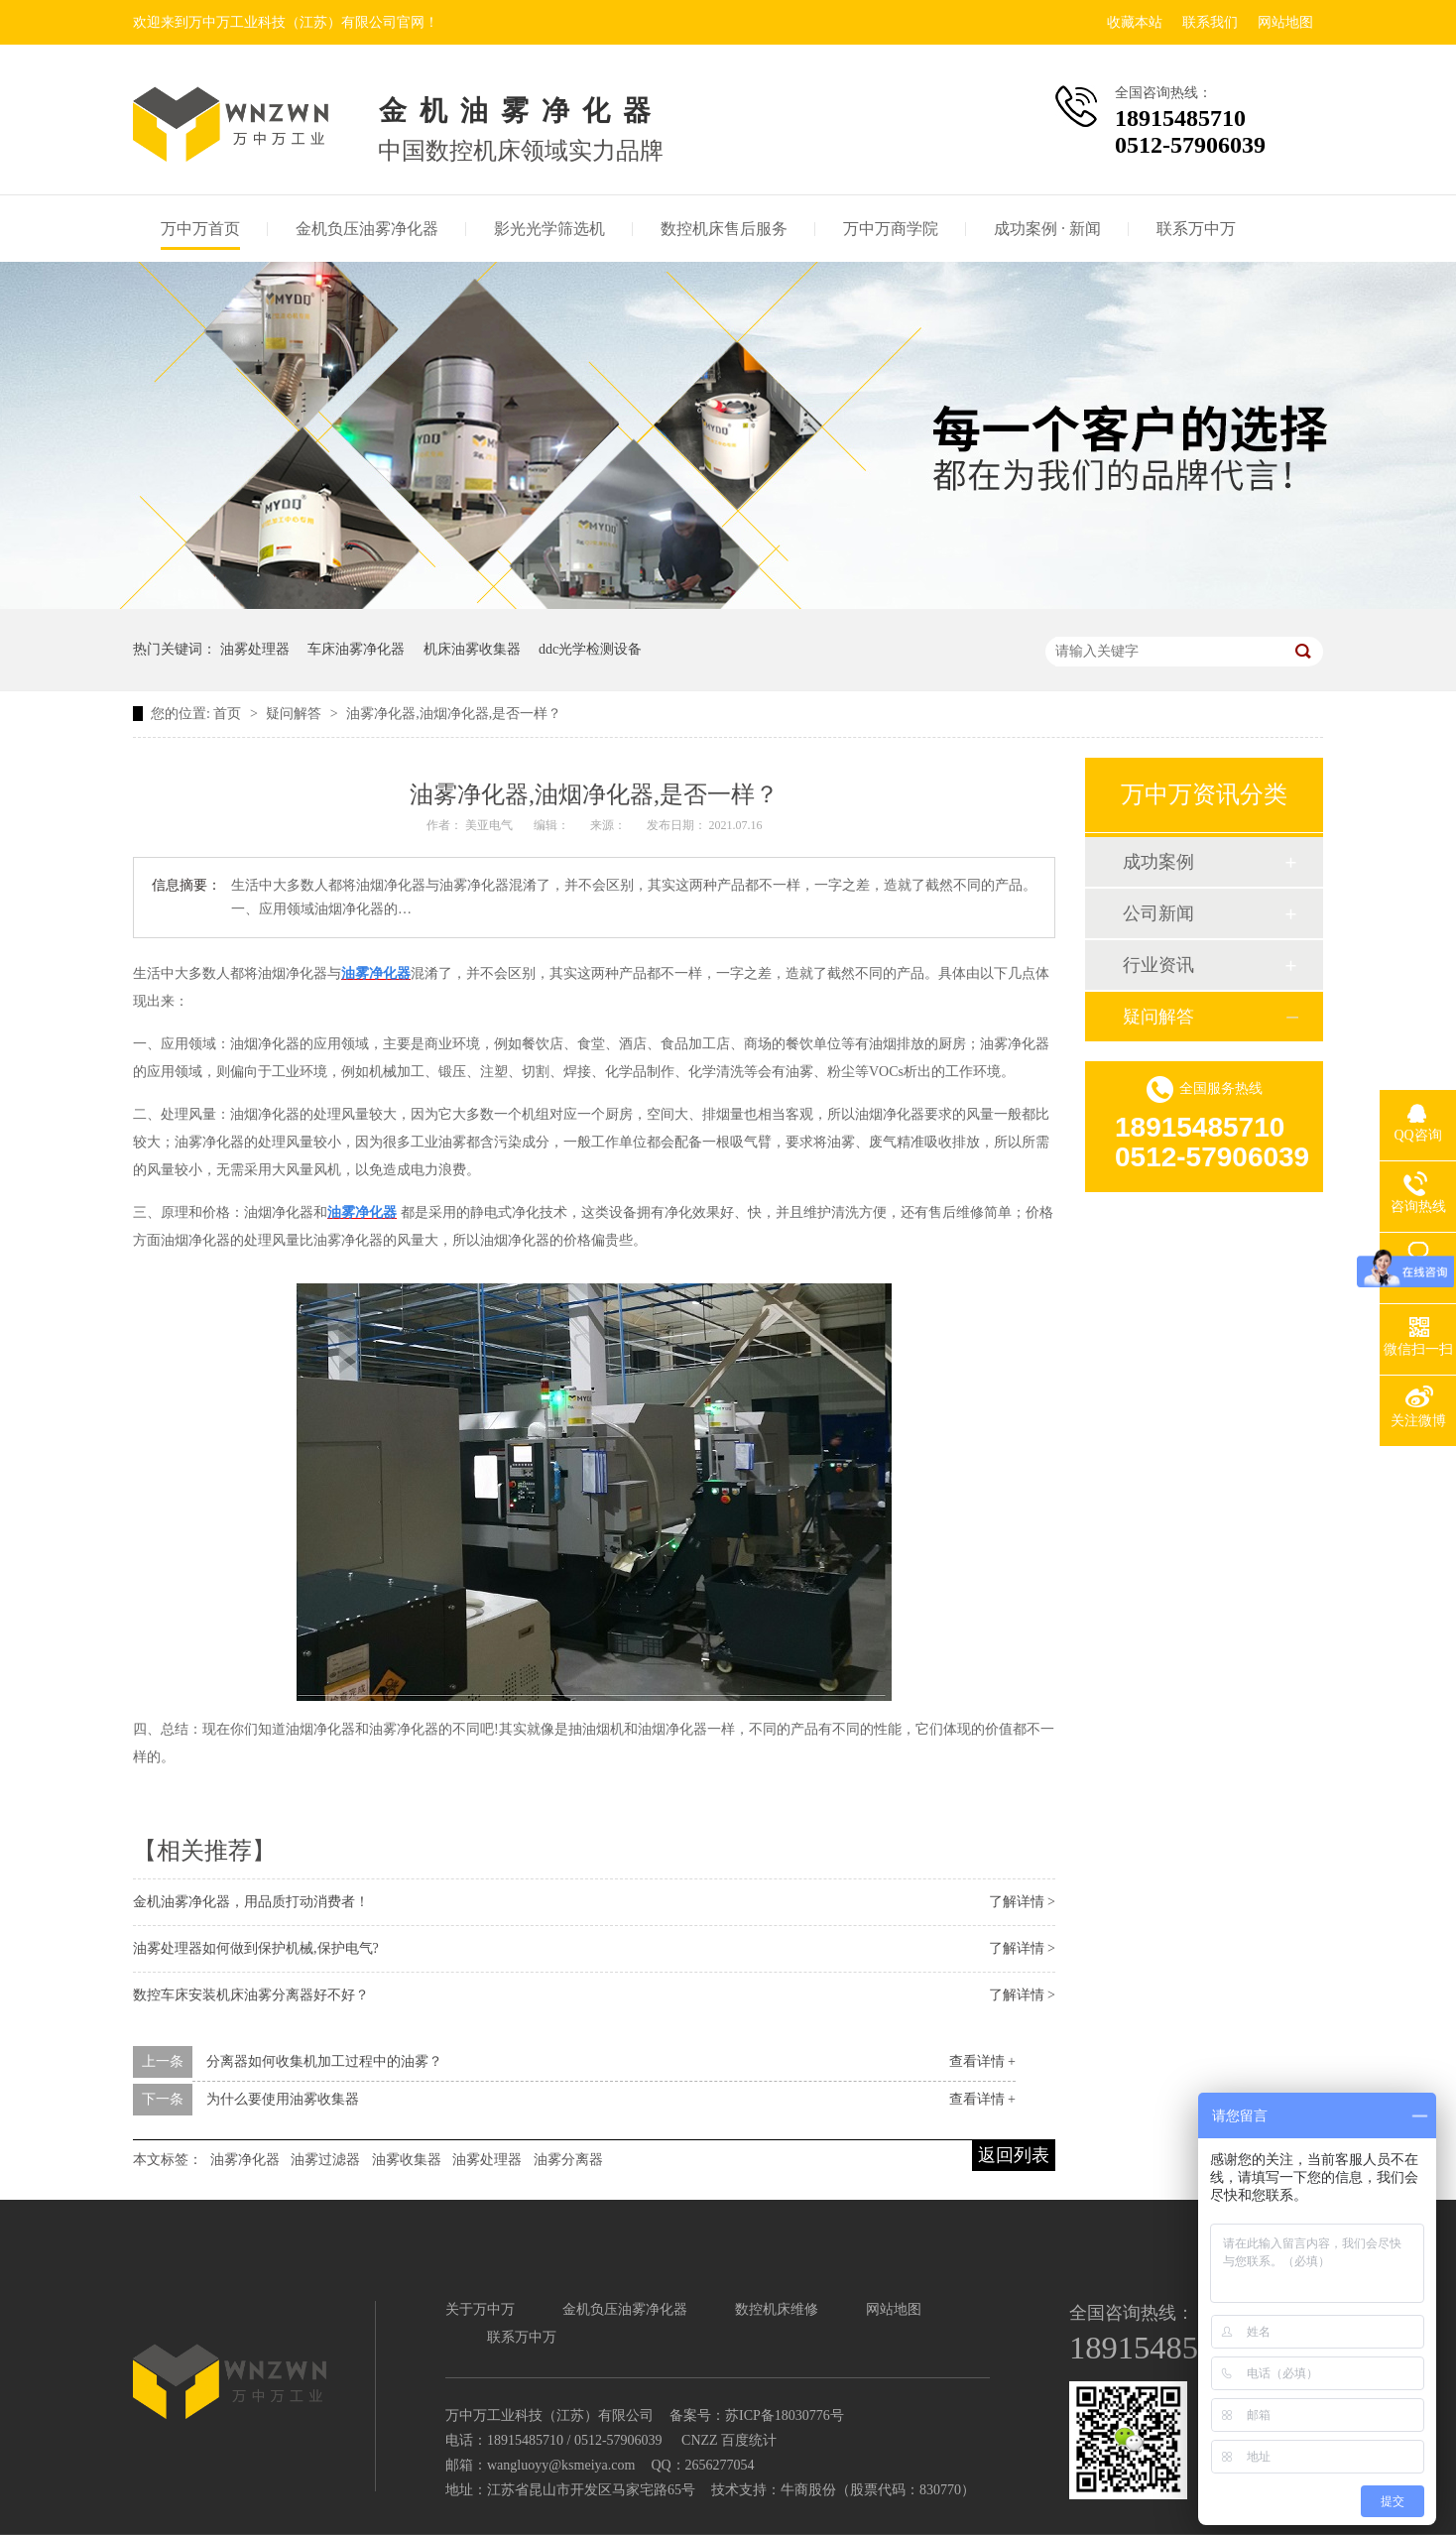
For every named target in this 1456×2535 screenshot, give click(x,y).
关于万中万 (480, 2309)
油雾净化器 (245, 2159)
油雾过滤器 (325, 2159)
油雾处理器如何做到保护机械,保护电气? (256, 1948)
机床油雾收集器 (472, 649)
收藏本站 (1134, 22)
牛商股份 (808, 2489)
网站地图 (1285, 22)
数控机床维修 (776, 2309)
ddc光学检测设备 (590, 649)
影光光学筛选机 (549, 228)
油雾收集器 (406, 2159)
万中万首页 (200, 228)
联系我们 (1210, 22)
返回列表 (1013, 2155)
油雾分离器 (568, 2159)
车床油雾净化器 (356, 649)
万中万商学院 (890, 228)
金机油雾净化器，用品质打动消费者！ (251, 1901)
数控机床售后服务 (724, 228)
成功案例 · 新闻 (1047, 228)
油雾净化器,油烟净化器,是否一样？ (453, 713)
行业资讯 (1158, 965)
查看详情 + (982, 2061)
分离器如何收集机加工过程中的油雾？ (324, 2061)
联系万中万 (1196, 228)
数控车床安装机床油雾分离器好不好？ (251, 1995)
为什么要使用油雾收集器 (282, 2099)
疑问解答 (295, 713)
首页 (229, 713)
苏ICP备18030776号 (784, 2415)
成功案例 (1158, 862)
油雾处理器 (255, 649)
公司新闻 (1158, 913)
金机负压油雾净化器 (367, 228)
